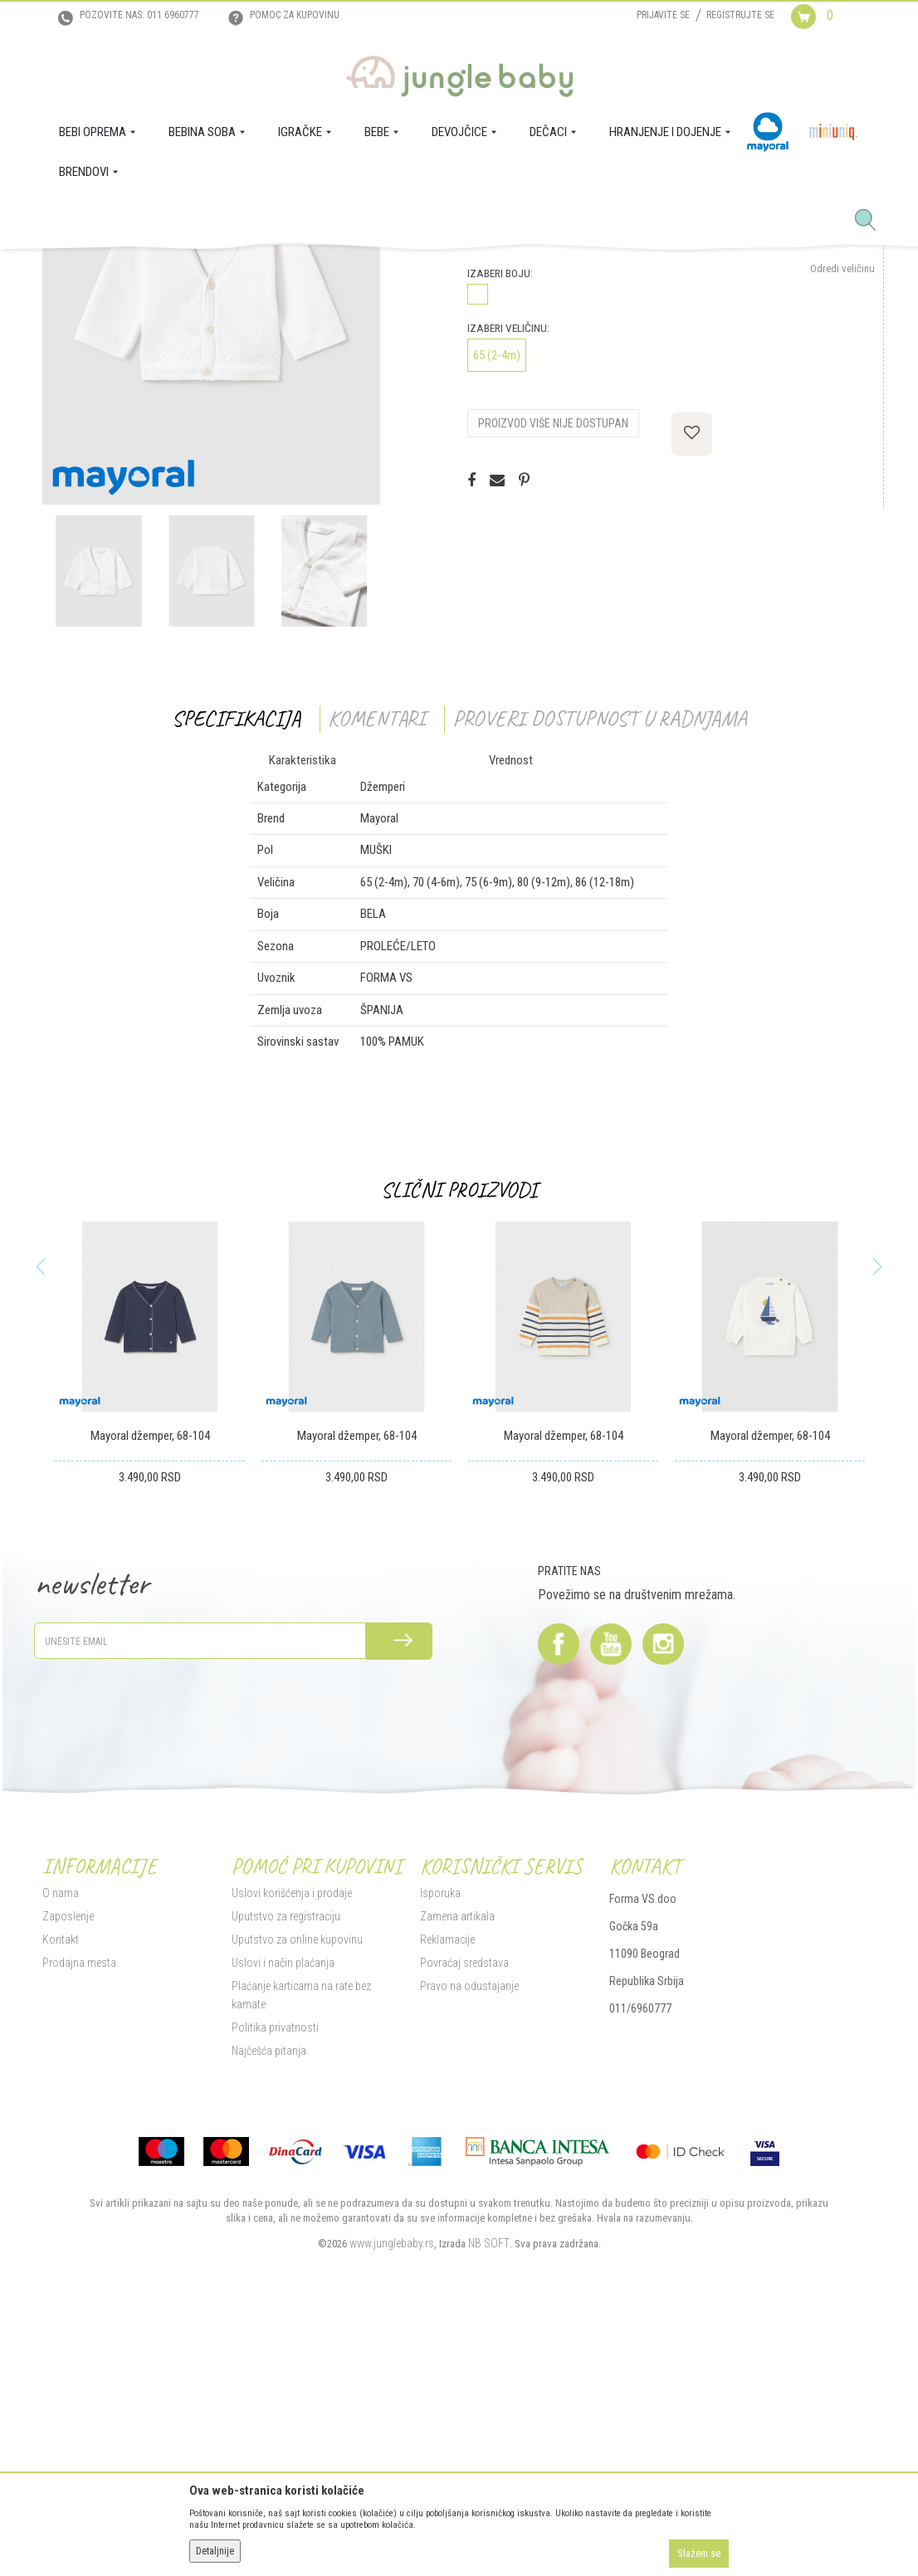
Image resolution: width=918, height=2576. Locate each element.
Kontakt (60, 2191)
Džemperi (247, 272)
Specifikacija (236, 970)
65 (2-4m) (496, 607)
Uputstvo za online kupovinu (297, 2191)
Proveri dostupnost (541, 476)
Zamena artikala (457, 2168)
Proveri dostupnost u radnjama (599, 970)
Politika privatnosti (275, 2279)
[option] (211, 538)
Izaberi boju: (500, 526)
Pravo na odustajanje (469, 2238)
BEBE (165, 272)
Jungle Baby (67, 272)
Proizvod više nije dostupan (553, 675)
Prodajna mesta (79, 2215)
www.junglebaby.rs (391, 2495)
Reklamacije (447, 2191)
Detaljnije (215, 2551)
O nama (60, 2145)
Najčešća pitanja (269, 2303)
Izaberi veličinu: (508, 580)
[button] (871, 221)
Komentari (376, 970)
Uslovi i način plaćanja (283, 2215)
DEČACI (202, 272)
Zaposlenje (68, 2168)
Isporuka (440, 2145)
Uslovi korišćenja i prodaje (292, 2145)
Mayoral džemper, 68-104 (150, 1688)
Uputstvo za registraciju (286, 2168)
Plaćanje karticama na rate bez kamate (301, 2247)
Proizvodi (124, 272)
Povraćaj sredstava (464, 2215)
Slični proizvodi (459, 1442)
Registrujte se (740, 15)
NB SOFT (489, 2495)
